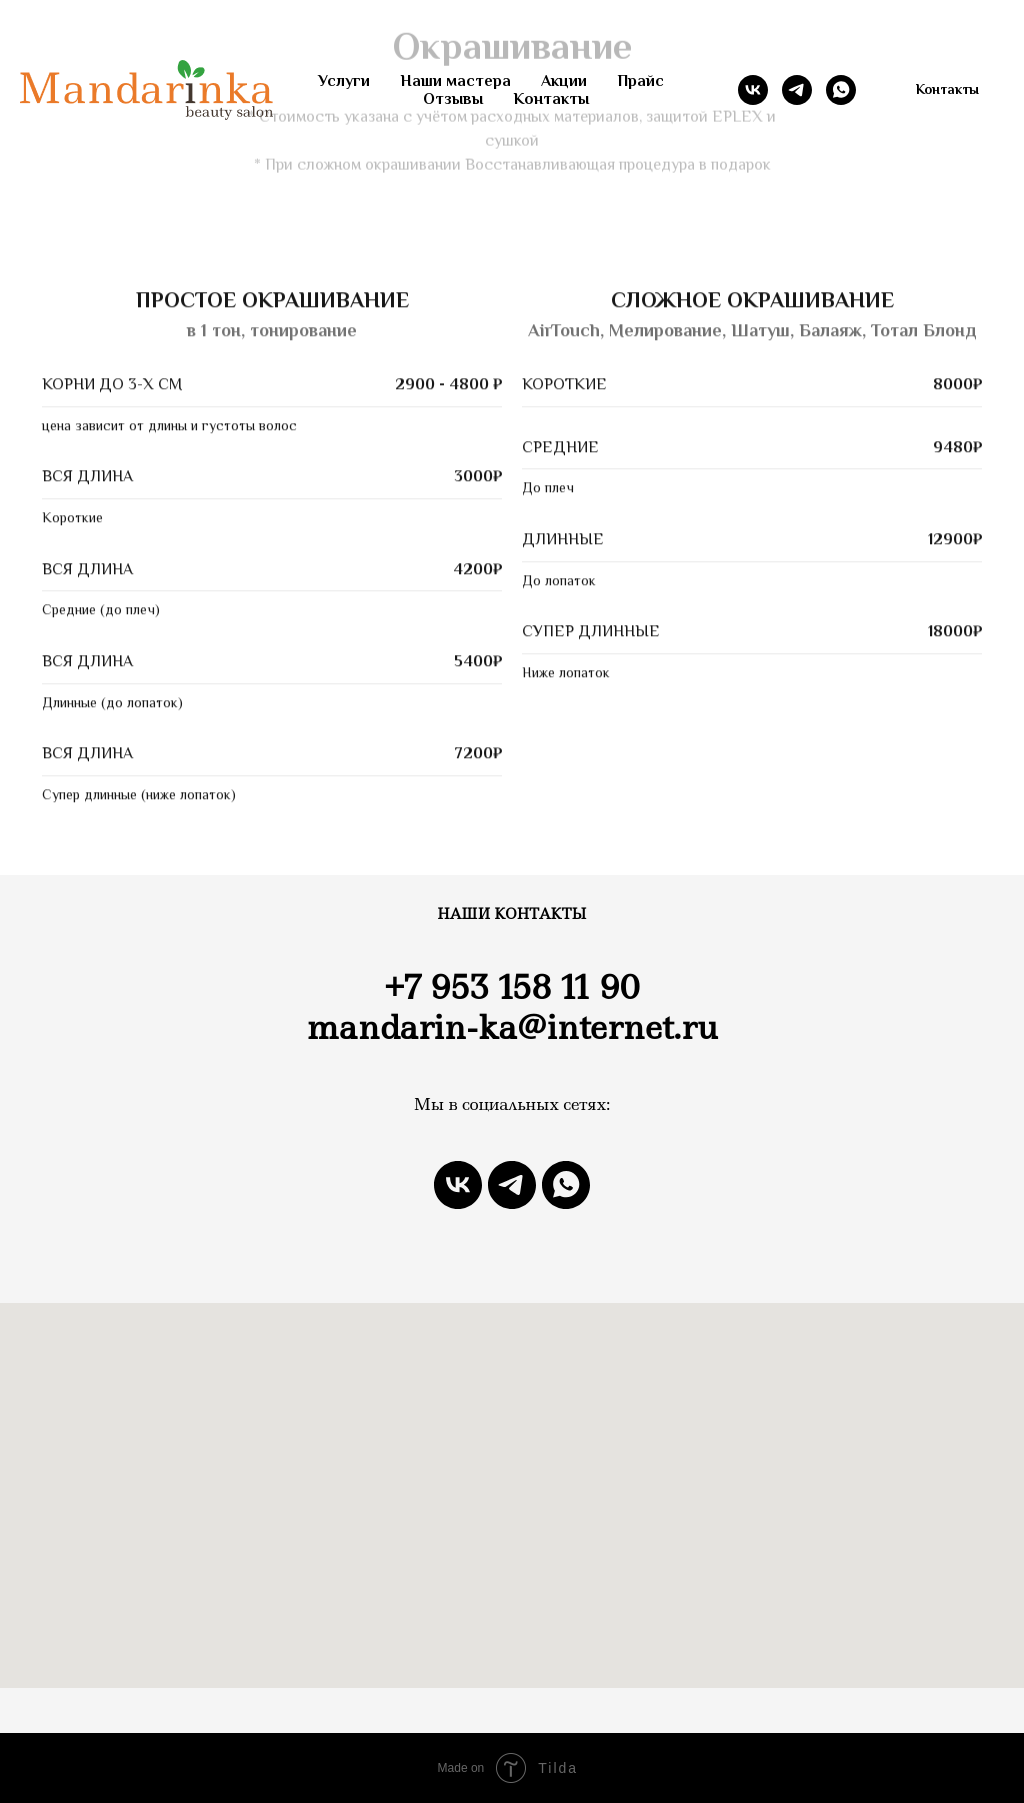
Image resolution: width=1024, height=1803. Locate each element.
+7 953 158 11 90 (511, 987)
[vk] (753, 90)
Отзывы (453, 99)
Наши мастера (455, 81)
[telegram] (797, 90)
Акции (564, 81)
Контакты (551, 99)
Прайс (640, 81)
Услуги (344, 81)
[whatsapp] (841, 90)
